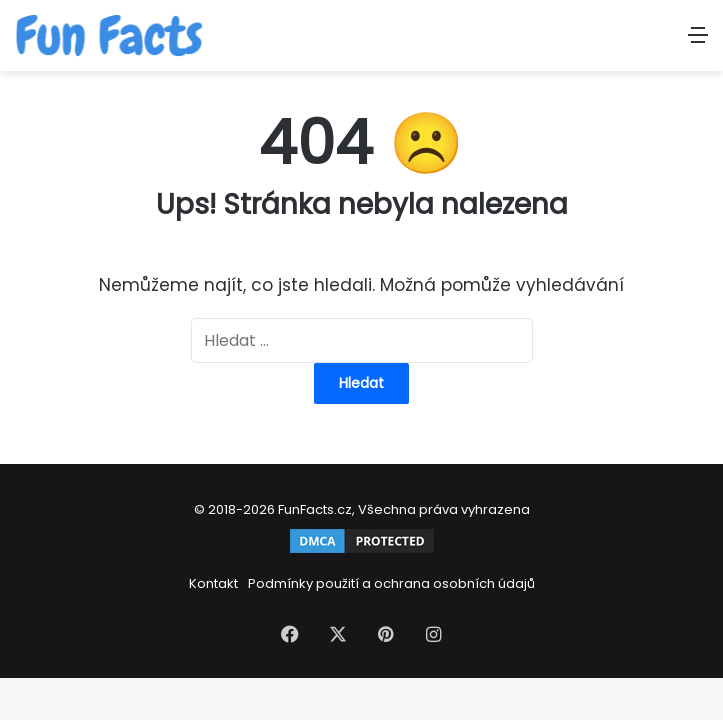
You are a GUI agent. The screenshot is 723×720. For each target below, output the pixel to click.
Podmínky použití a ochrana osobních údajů (391, 583)
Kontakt (213, 583)
